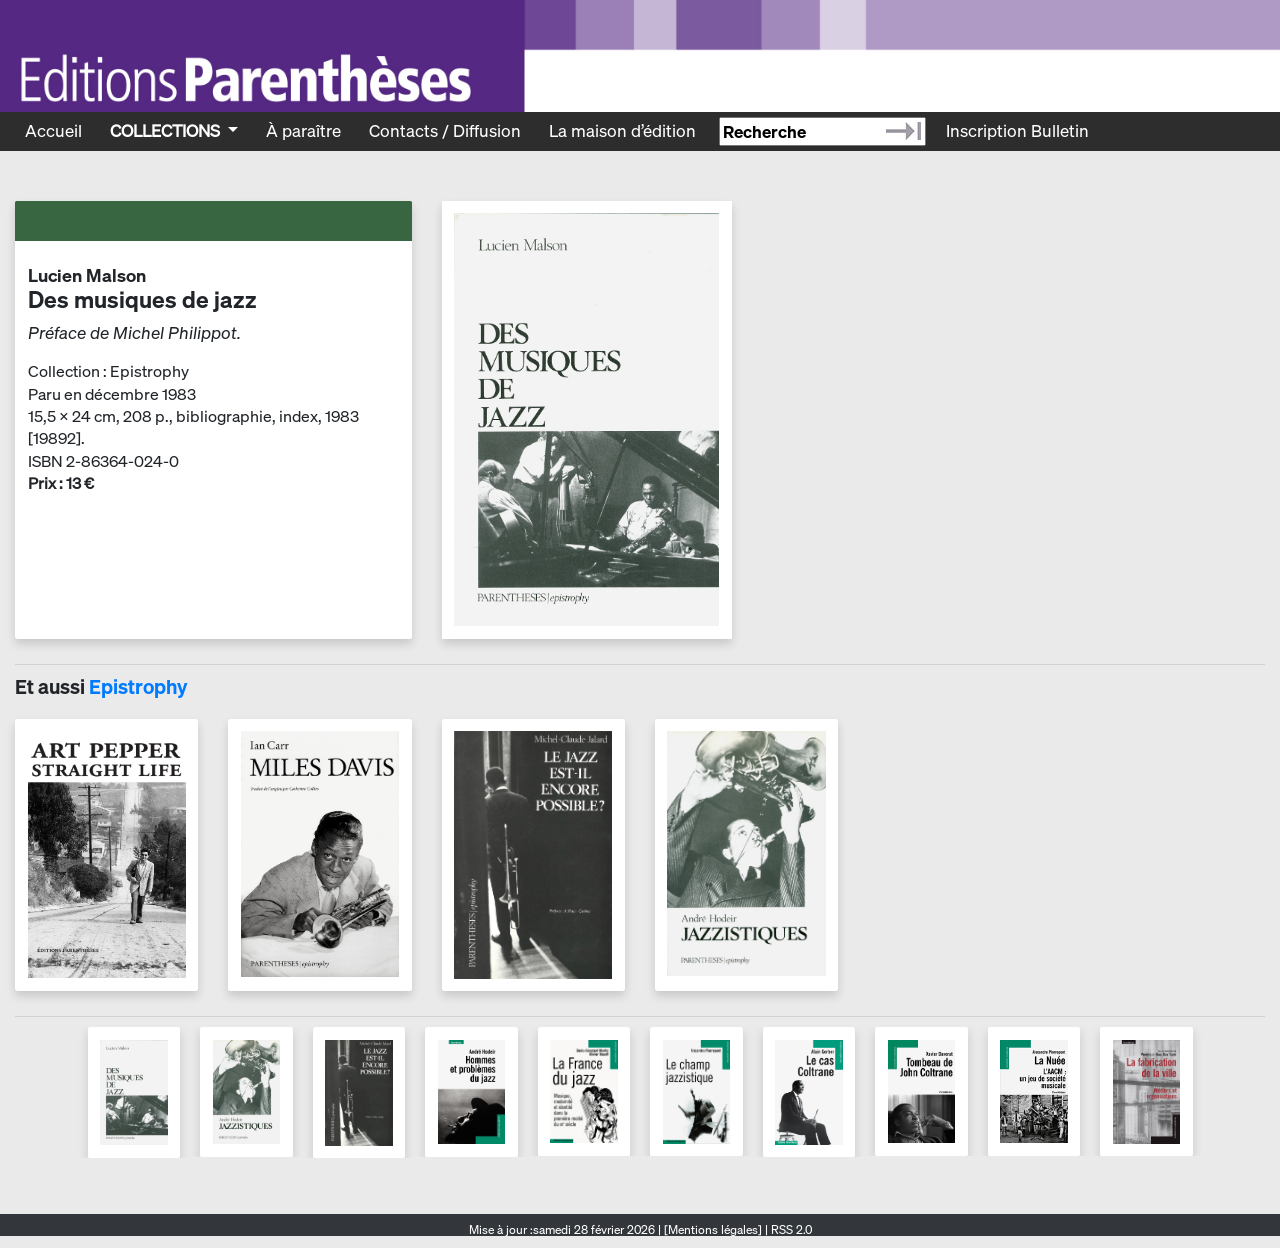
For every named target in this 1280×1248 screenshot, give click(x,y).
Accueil (53, 130)
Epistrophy (138, 686)
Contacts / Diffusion (445, 130)
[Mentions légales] (713, 1229)
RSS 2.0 (790, 1229)
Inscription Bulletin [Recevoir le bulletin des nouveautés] (1017, 130)
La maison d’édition (622, 130)
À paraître (303, 130)
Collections (167, 130)
